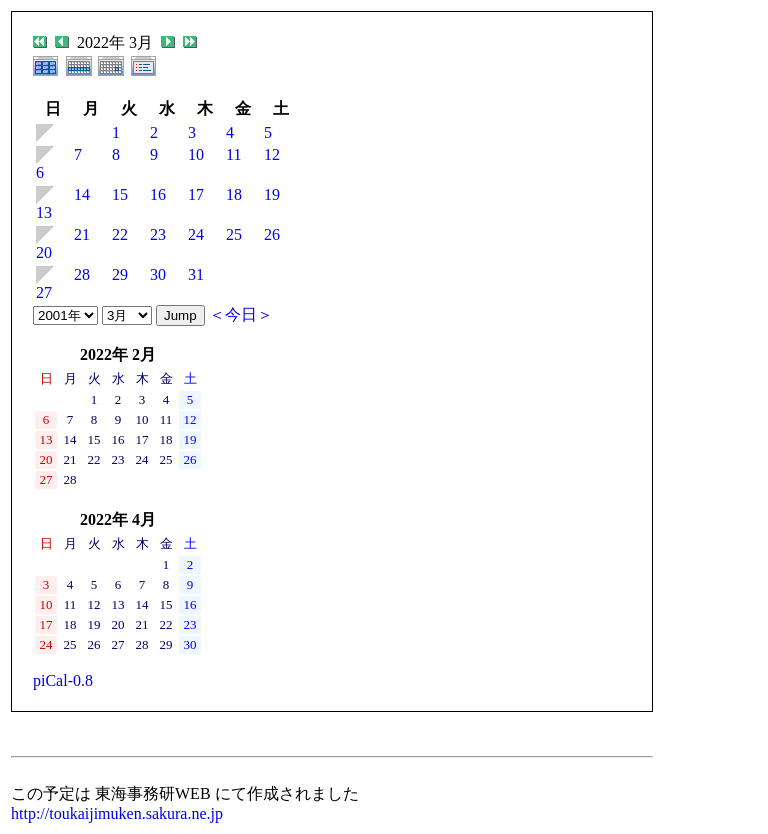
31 (196, 274)
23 (158, 234)
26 (272, 234)
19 (272, 194)
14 (82, 194)
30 (158, 274)
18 (234, 194)
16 (158, 194)
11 (233, 154)
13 (44, 212)
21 (82, 234)
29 (120, 274)
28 (82, 274)
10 (196, 154)
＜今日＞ (241, 314)
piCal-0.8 (63, 680)
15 (120, 194)
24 (196, 234)
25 (234, 234)
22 (120, 234)
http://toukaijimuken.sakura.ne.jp (117, 813)
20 (44, 252)
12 (272, 154)
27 (44, 292)
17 (196, 194)
